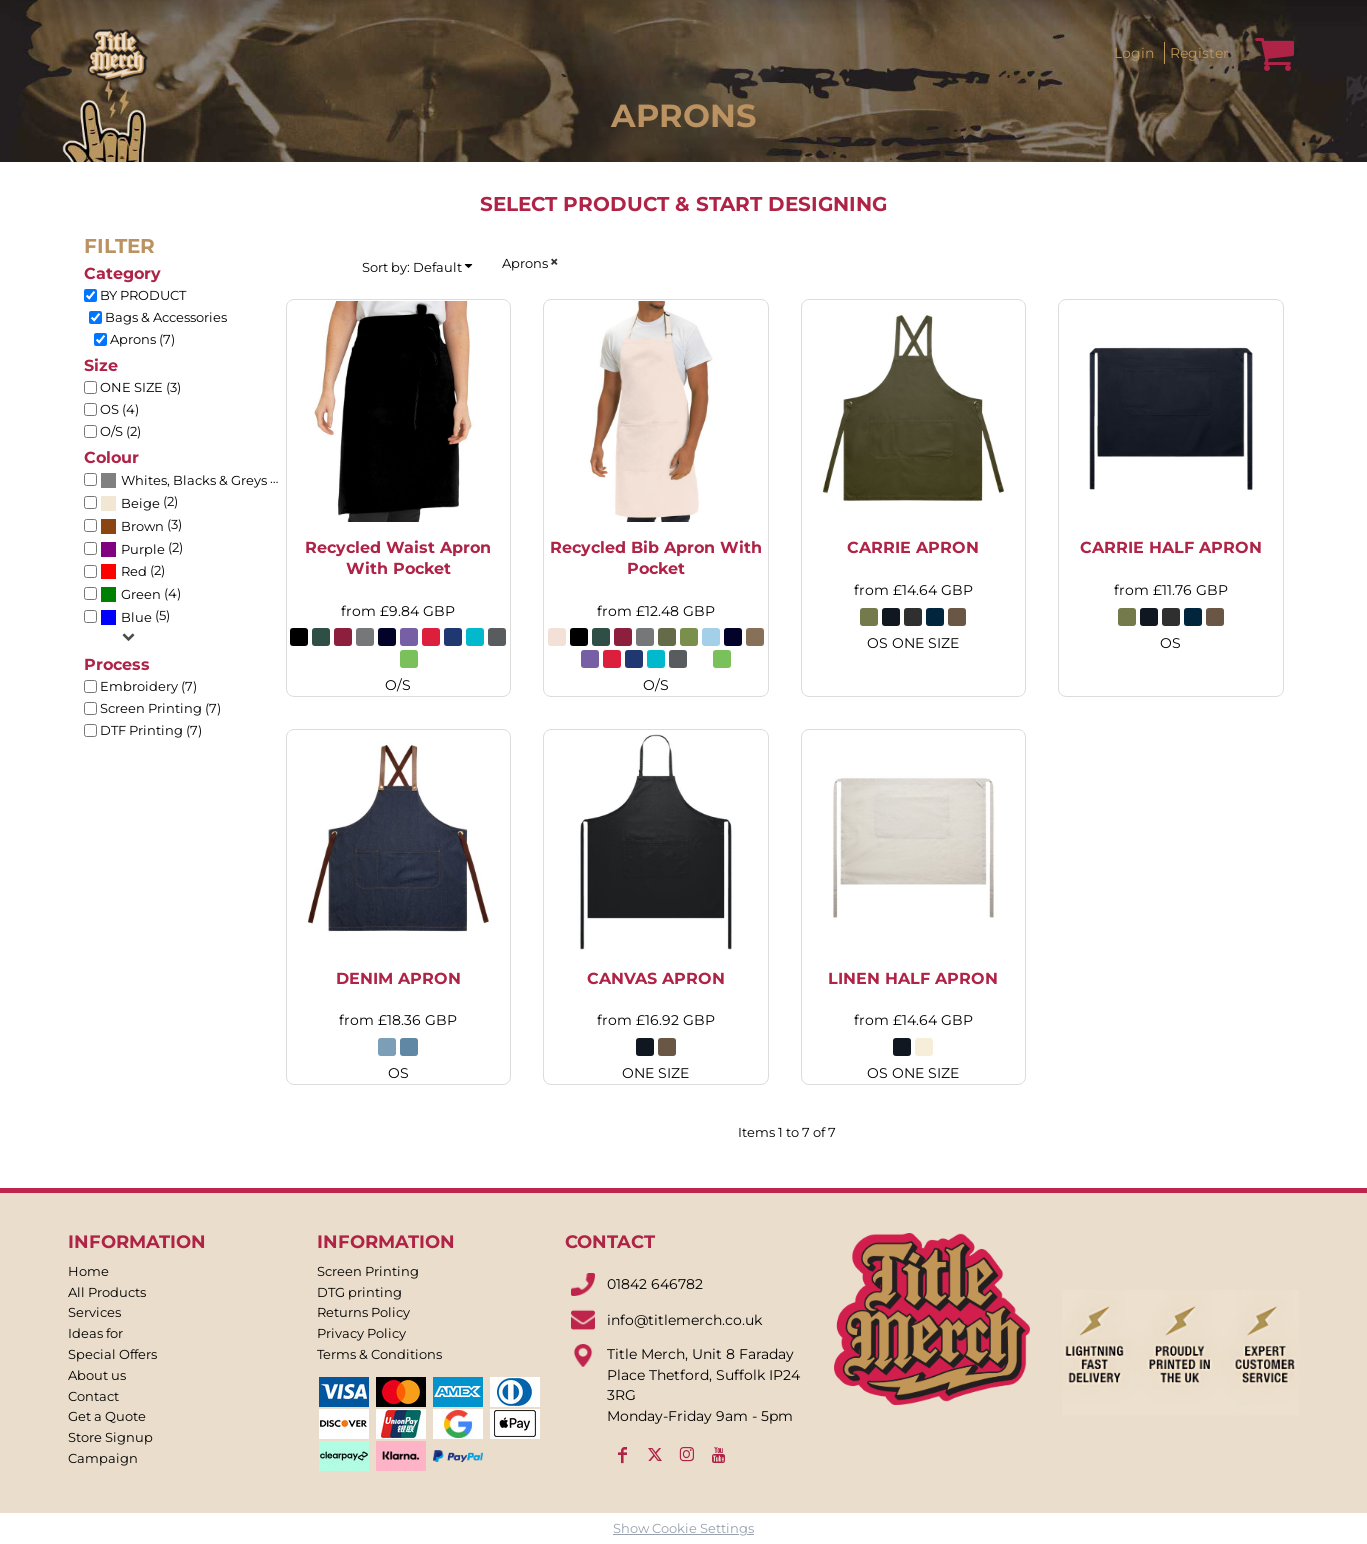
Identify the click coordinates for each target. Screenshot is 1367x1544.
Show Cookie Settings (683, 1528)
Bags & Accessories (166, 317)
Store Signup (110, 1437)
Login (1134, 52)
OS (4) (119, 409)
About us (97, 1375)
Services (94, 1312)
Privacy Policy (361, 1333)
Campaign (103, 1458)
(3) (141, 526)
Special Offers (112, 1354)
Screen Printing (368, 1271)
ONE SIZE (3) (140, 387)
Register (1199, 52)
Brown (142, 526)
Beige (140, 503)
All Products (107, 1292)
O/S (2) (120, 431)
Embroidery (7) (148, 686)
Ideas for (95, 1333)
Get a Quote (107, 1416)
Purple (143, 549)
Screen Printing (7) (160, 708)
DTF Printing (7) (151, 730)
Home (88, 1271)
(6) (193, 480)
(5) (135, 617)
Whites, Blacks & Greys (194, 480)
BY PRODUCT (143, 295)
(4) (140, 594)
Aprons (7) (142, 339)
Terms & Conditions (379, 1354)
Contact (93, 1396)
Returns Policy (363, 1312)
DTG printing (359, 1292)
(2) (139, 503)
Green (141, 594)
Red (134, 571)
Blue (136, 617)
